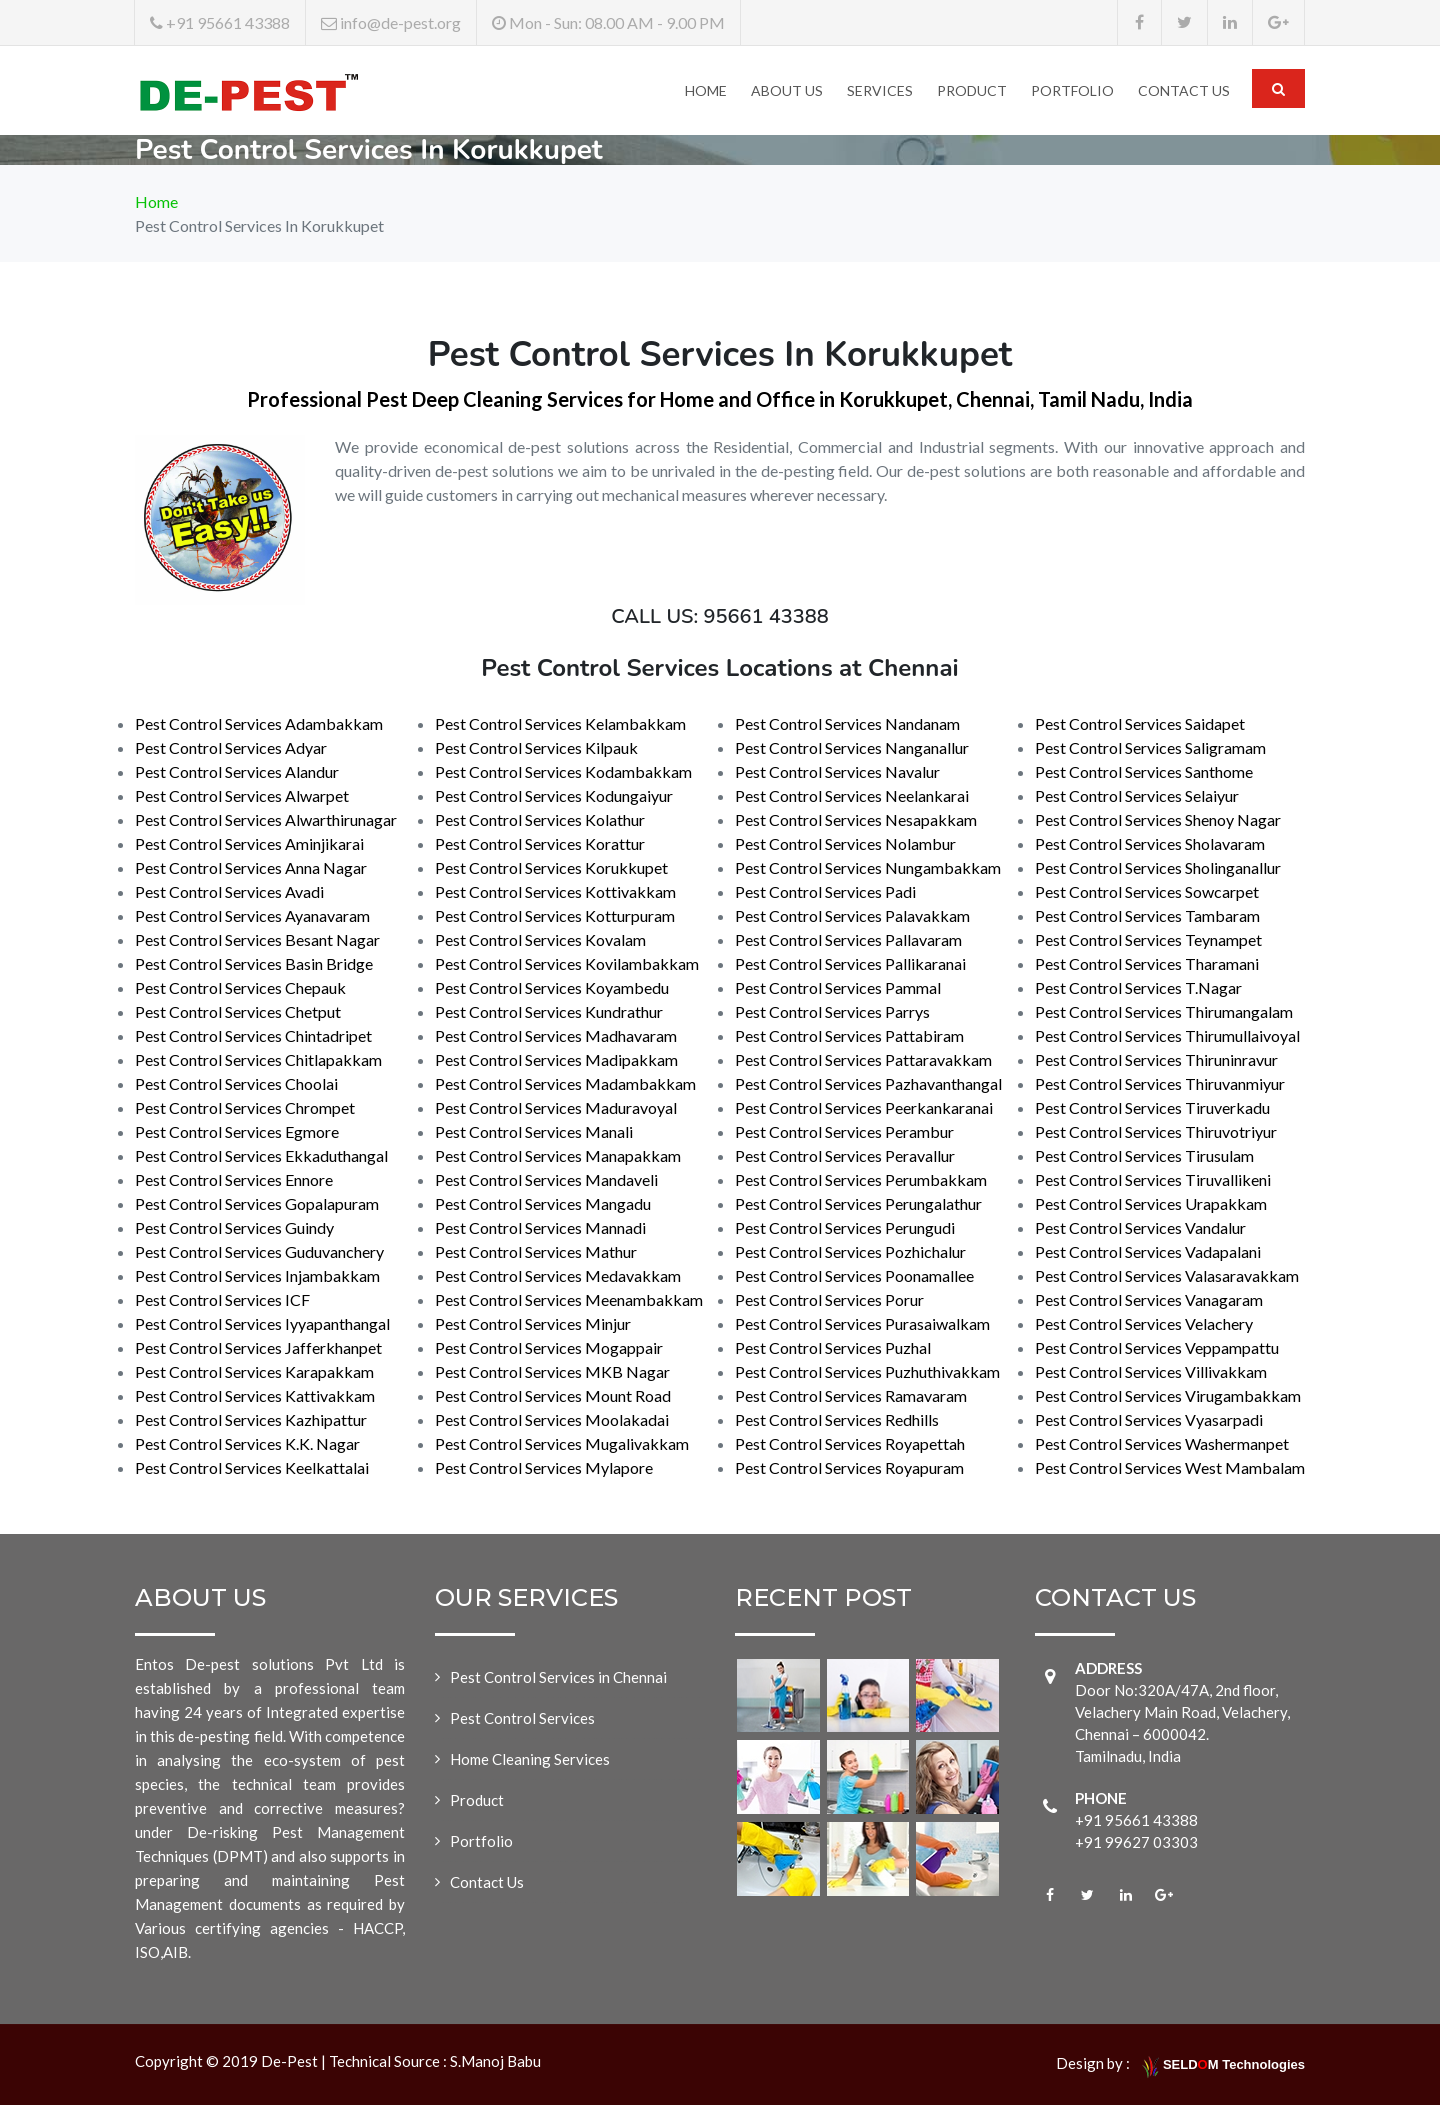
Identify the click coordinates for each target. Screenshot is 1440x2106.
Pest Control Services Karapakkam (254, 1372)
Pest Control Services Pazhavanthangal (868, 1084)
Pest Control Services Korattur (540, 844)
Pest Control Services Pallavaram (848, 940)
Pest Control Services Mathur (536, 1252)
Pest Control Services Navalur (837, 772)
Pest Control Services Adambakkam (259, 724)
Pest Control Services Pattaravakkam (863, 1060)
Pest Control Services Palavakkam (852, 916)
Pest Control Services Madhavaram (556, 1036)
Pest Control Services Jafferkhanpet (258, 1348)
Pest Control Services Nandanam (847, 724)
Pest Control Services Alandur (237, 772)
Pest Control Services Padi (825, 892)
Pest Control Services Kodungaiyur (554, 796)
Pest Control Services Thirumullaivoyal (1167, 1036)
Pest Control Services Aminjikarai (249, 844)
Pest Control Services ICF (222, 1300)
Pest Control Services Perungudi (845, 1228)
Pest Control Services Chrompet (245, 1108)
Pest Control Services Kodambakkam (563, 772)
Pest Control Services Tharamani (1147, 964)
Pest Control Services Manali (534, 1132)
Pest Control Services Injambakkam (257, 1276)
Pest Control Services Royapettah (850, 1444)
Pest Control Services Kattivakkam (255, 1396)
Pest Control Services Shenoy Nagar (1158, 820)
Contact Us (1184, 90)
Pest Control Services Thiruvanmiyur (1160, 1084)
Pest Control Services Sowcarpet (1147, 892)
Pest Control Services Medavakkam (558, 1276)
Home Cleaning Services (530, 1760)
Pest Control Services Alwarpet (242, 796)
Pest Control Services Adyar (231, 748)
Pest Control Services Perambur (844, 1132)
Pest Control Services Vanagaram (1149, 1300)
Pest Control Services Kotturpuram (555, 916)
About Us (787, 90)
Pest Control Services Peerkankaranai (864, 1108)
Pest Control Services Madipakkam (556, 1060)
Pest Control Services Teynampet (1148, 940)
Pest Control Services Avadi (229, 892)
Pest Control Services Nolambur (845, 844)
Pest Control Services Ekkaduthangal (261, 1156)
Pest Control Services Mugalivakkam (562, 1444)
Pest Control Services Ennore (234, 1180)
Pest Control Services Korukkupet (551, 868)
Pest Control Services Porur (829, 1300)
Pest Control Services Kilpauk (536, 748)
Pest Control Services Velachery (1144, 1324)
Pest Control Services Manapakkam (558, 1156)
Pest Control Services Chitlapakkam (258, 1060)
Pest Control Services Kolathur (540, 820)
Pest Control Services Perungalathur (858, 1204)
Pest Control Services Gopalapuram (257, 1204)
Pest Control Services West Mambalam (1170, 1468)
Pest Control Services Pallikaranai (850, 964)
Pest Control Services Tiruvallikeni (1153, 1180)
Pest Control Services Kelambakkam (560, 724)
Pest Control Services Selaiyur (1137, 796)
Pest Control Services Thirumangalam (1164, 1012)
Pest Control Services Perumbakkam (861, 1180)
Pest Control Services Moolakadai (552, 1420)
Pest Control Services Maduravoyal (556, 1108)
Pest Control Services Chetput (238, 1012)
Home (706, 90)
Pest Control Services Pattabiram (849, 1036)
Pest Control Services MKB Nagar (552, 1372)
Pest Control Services (522, 1719)
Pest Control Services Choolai (236, 1084)
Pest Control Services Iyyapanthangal (262, 1324)
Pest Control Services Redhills (837, 1420)
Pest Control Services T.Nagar (1138, 988)
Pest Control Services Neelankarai (852, 796)
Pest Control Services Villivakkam (1151, 1372)
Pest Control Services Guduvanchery (259, 1252)
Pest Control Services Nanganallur (852, 748)
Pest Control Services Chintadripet (253, 1036)
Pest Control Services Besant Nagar (257, 940)
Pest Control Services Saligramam (1150, 748)
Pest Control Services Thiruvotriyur (1156, 1132)
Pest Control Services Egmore (237, 1132)
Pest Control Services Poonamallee (854, 1276)
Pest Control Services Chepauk (240, 988)
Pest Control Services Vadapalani (1148, 1252)
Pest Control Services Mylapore (544, 1468)
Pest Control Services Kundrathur (549, 1012)
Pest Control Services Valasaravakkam (1167, 1276)
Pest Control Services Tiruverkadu (1152, 1108)
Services (880, 90)
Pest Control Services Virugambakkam (1168, 1396)
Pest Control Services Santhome (1144, 772)
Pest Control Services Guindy (234, 1228)
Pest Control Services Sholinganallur (1158, 868)
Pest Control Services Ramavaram (851, 1396)
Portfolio (1072, 90)
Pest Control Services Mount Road (553, 1396)
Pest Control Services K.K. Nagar (247, 1444)
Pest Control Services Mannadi (540, 1228)
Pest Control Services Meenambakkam (569, 1300)
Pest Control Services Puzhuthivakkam (867, 1372)
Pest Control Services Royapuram (849, 1468)
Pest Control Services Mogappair (549, 1348)
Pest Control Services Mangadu (543, 1204)
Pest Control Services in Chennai (558, 1678)
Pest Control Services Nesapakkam (856, 820)
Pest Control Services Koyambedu (552, 988)
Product (972, 90)
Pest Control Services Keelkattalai (252, 1468)
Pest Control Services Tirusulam (1144, 1156)
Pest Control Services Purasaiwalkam (862, 1324)
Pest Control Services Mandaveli (546, 1180)
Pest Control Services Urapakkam (1151, 1204)
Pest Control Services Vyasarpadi (1149, 1420)
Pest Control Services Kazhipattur (251, 1420)
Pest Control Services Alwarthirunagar (266, 820)
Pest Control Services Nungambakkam (868, 868)
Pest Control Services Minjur (533, 1324)
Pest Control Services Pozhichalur (850, 1252)
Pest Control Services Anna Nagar (251, 868)
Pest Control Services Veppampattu (1157, 1348)
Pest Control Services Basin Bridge (254, 964)
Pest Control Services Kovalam (540, 940)
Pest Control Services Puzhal (833, 1348)
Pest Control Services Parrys (832, 1012)
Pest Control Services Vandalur (1140, 1228)
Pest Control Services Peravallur (845, 1156)
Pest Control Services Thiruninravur (1156, 1060)
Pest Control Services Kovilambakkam (567, 964)
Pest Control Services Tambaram (1147, 916)
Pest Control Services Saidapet (1140, 724)
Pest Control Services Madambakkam (565, 1084)
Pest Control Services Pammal (838, 988)
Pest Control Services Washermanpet (1162, 1444)
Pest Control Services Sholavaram (1150, 844)
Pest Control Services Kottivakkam (555, 892)
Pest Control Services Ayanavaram (252, 916)
